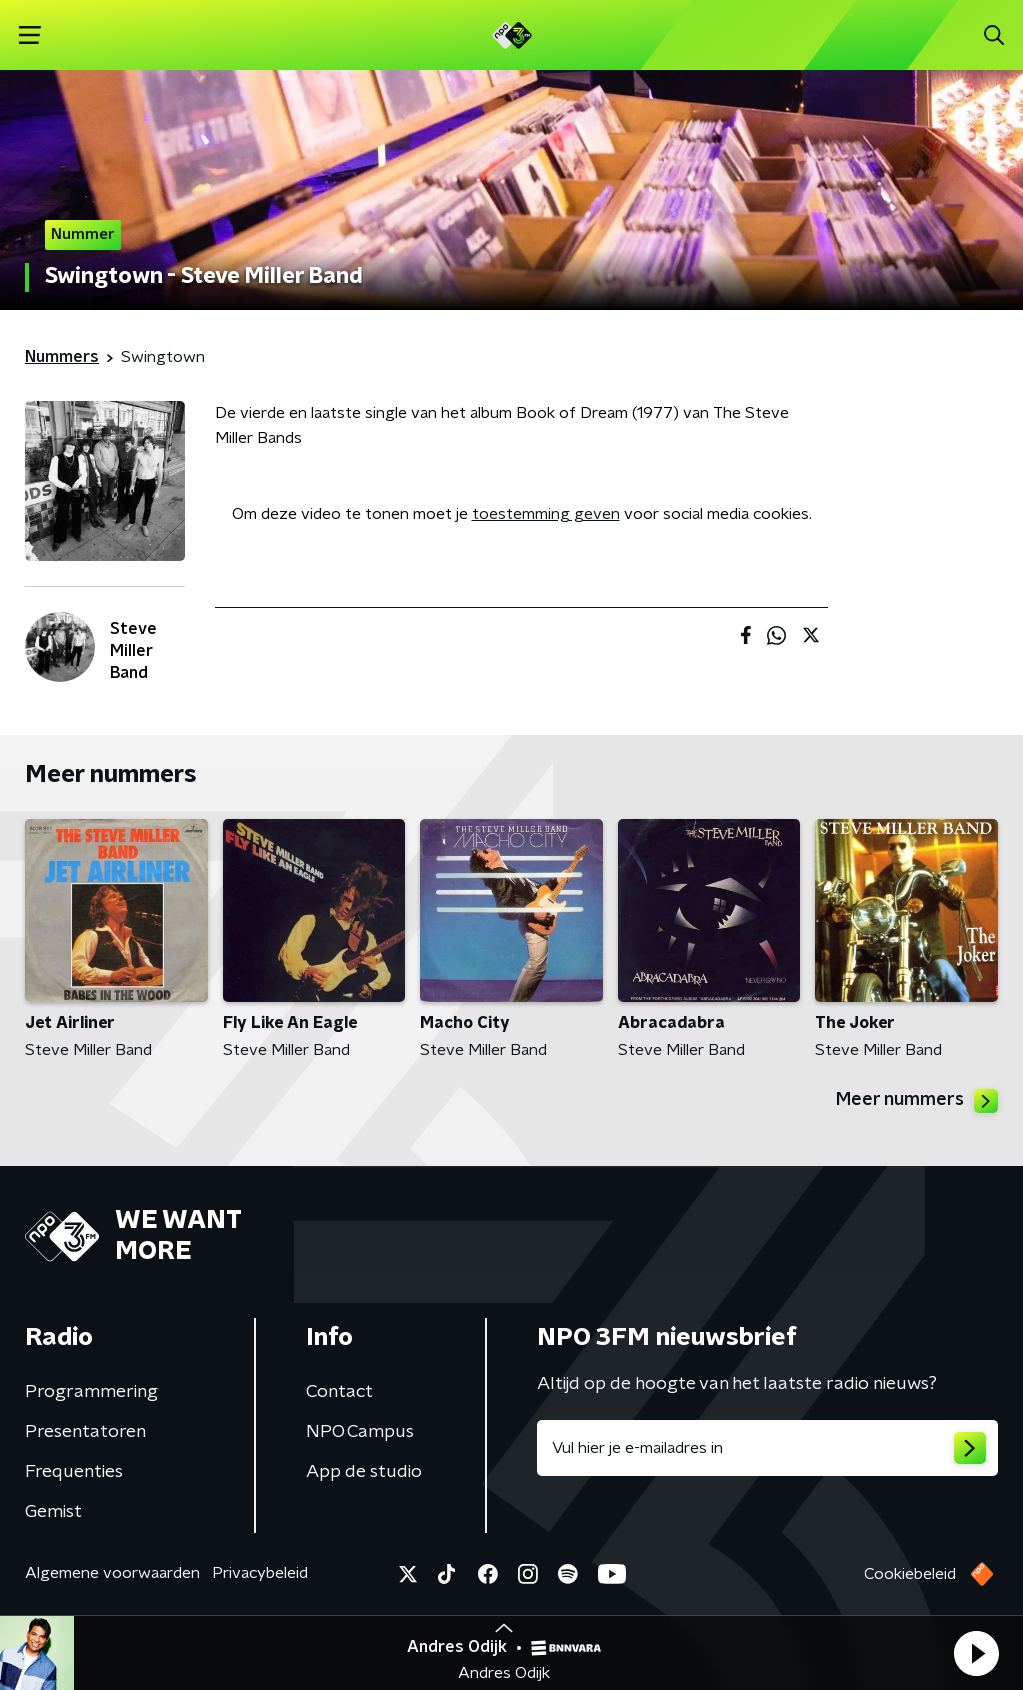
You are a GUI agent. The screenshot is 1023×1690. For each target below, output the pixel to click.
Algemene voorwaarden (112, 1573)
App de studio (364, 1472)
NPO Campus (360, 1432)
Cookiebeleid (910, 1574)
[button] (976, 1653)
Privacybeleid (260, 1573)
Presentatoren (85, 1432)
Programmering (91, 1392)
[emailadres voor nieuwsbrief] (768, 1448)
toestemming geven (546, 514)
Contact (339, 1392)
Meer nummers (917, 1101)
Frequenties (74, 1472)
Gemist (53, 1512)
